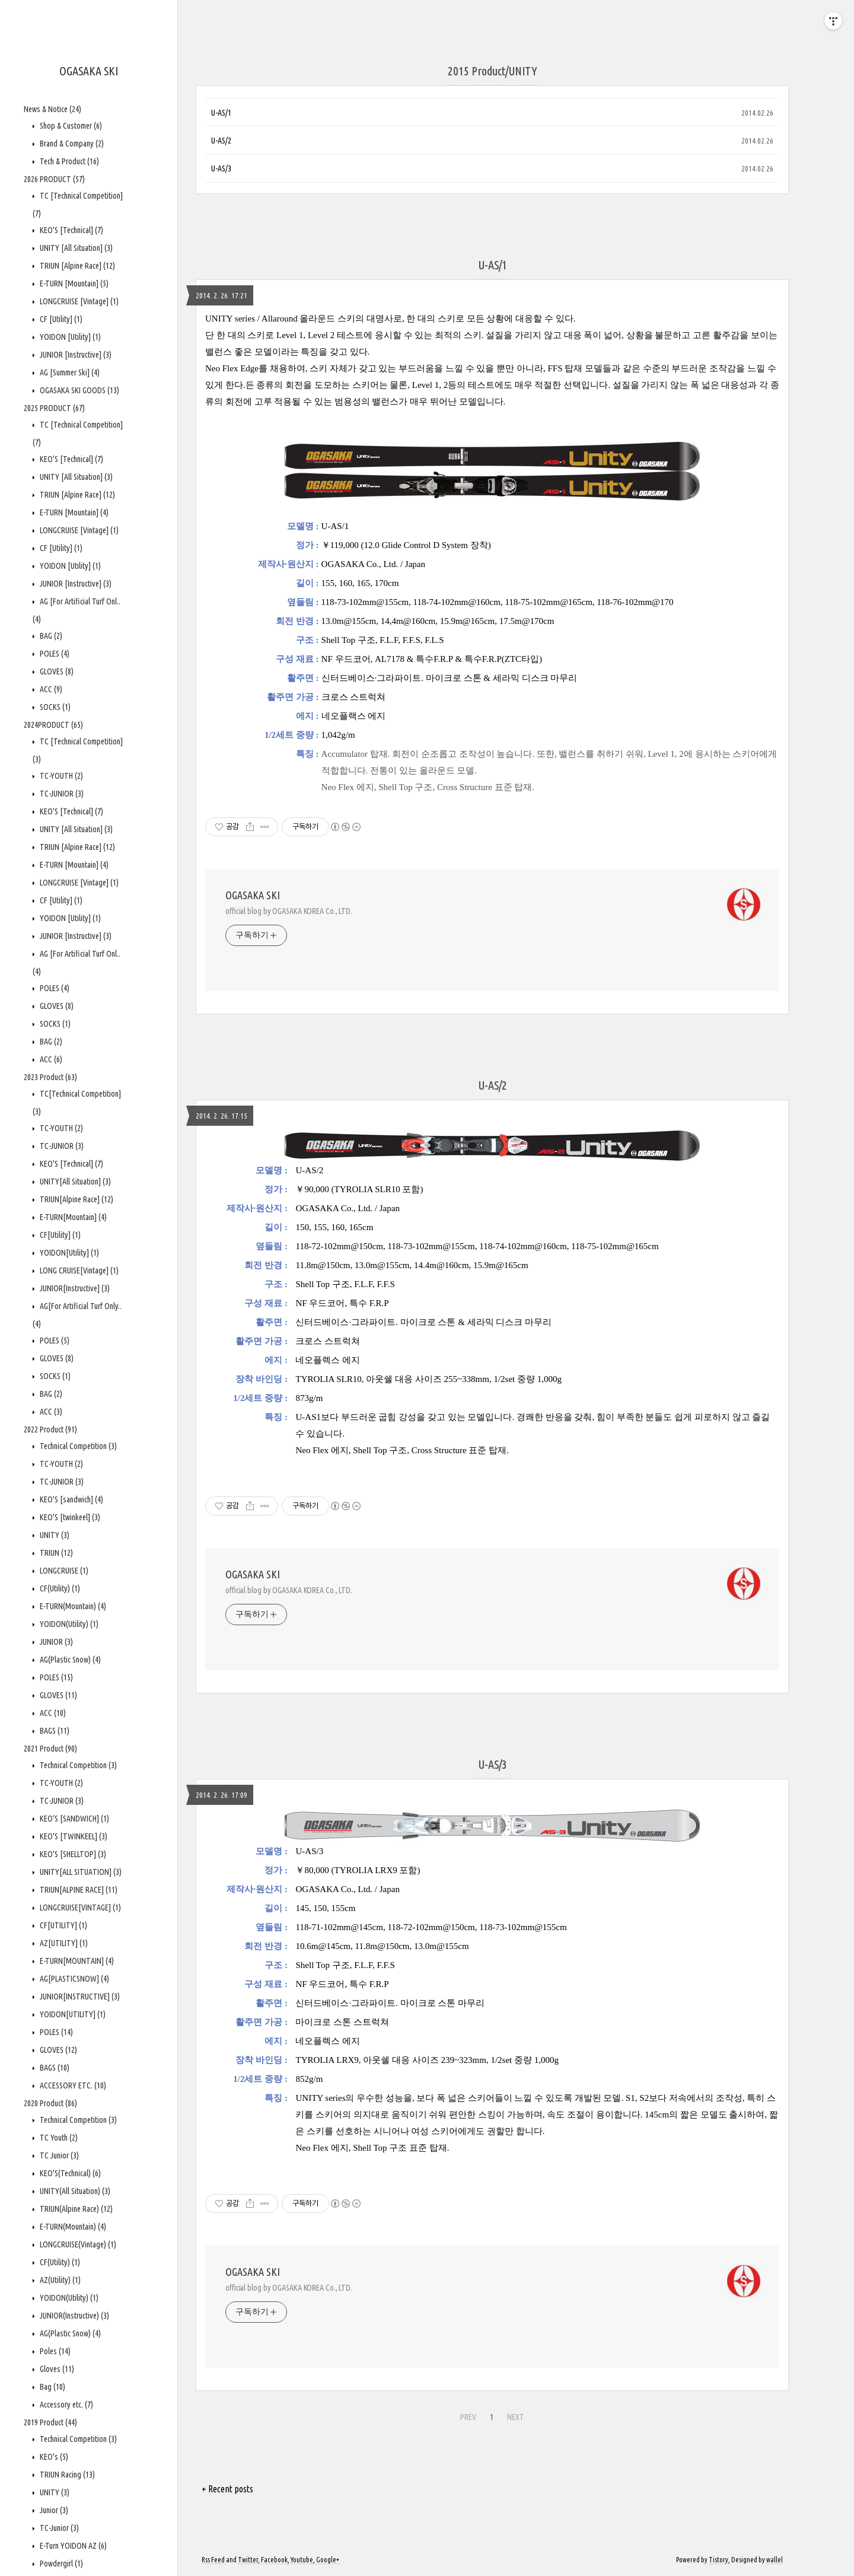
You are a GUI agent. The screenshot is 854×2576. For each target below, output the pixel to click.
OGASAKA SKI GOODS (78, 390)
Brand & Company (71, 143)
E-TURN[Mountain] (72, 1217)
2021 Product (50, 1748)
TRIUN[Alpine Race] (75, 1199)
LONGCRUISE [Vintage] (78, 301)
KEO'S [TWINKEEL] (72, 1836)
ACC (50, 689)
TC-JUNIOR (61, 793)
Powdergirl (60, 2563)
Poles (54, 2351)
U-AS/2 (221, 140)
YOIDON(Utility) (68, 1624)
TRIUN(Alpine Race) (75, 2209)
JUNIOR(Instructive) (73, 2315)
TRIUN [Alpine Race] (76, 265)
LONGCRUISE (63, 1570)
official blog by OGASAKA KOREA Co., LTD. (288, 911)
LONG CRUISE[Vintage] (78, 1270)
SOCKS (54, 707)
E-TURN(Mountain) (72, 1606)
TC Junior (58, 2155)
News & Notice (52, 109)
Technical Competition (77, 1446)
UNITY (53, 1535)
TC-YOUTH (60, 776)
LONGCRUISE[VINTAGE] (79, 1907)
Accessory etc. (65, 2404)
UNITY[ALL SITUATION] (80, 1872)
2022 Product (50, 1429)
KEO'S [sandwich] (70, 1499)
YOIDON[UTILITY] (72, 2014)
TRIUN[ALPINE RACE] (77, 1889)
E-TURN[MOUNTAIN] (76, 1961)
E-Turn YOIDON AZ (72, 2545)
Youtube (302, 2560)
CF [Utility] (60, 319)
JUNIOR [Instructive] (74, 354)
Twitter (248, 2560)
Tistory (718, 2560)
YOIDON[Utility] (68, 1252)
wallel (774, 2560)
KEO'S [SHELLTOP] (72, 1854)
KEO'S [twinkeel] (69, 1517)
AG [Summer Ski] (69, 372)
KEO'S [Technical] (70, 230)
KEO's (53, 2457)
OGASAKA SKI (88, 71)
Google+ (327, 2560)
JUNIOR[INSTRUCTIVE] (79, 1996)
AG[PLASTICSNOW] (73, 1978)
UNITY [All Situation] (75, 248)
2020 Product (50, 2103)
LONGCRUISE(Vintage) (77, 2244)
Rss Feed (213, 2560)
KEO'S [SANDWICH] (73, 1818)
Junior (53, 2510)
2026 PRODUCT (54, 179)
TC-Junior (58, 2528)
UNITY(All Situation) (74, 2191)
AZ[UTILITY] (63, 1943)
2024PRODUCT (53, 725)
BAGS (53, 1731)
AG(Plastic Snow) (69, 1659)
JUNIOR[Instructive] (74, 1288)
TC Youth (58, 2137)
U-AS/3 (221, 168)
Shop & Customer (70, 125)
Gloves (56, 2369)
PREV (468, 2417)
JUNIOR (55, 1642)
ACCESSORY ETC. (72, 2085)
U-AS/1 (221, 112)
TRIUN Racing (66, 2474)
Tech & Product (68, 161)
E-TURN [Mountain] (73, 283)
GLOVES (56, 671)
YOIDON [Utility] (69, 337)
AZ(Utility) (59, 2280)
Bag (51, 2387)
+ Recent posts (227, 2488)
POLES (53, 653)
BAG (50, 636)
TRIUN (55, 1553)
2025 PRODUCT (54, 408)
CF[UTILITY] (62, 1925)
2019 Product (50, 2422)
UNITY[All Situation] (74, 1181)
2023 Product (50, 1077)
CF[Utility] (59, 1235)
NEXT (515, 2417)
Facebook (274, 2560)
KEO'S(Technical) (69, 2173)
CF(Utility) (59, 1588)
